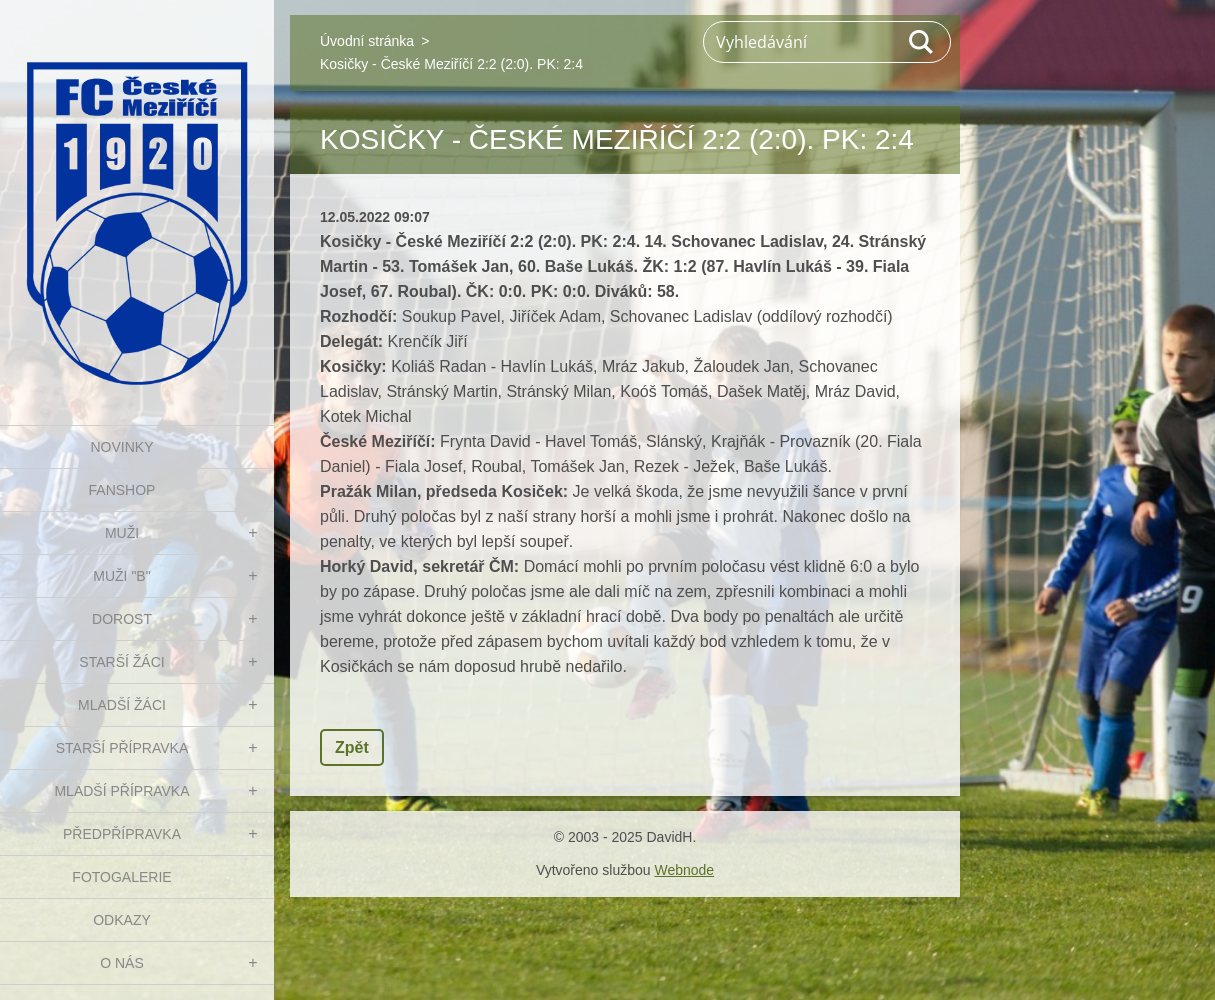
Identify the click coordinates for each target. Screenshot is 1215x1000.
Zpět (352, 747)
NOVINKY (121, 447)
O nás (122, 963)
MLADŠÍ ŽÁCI (122, 705)
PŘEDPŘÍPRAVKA (122, 834)
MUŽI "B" (121, 576)
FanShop (122, 490)
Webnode (684, 870)
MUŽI (122, 533)
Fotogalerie (121, 877)
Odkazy (122, 920)
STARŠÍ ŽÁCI (121, 662)
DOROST (122, 619)
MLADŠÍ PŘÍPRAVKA (121, 791)
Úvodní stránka (367, 41)
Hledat (922, 42)
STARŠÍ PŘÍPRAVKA (122, 748)
